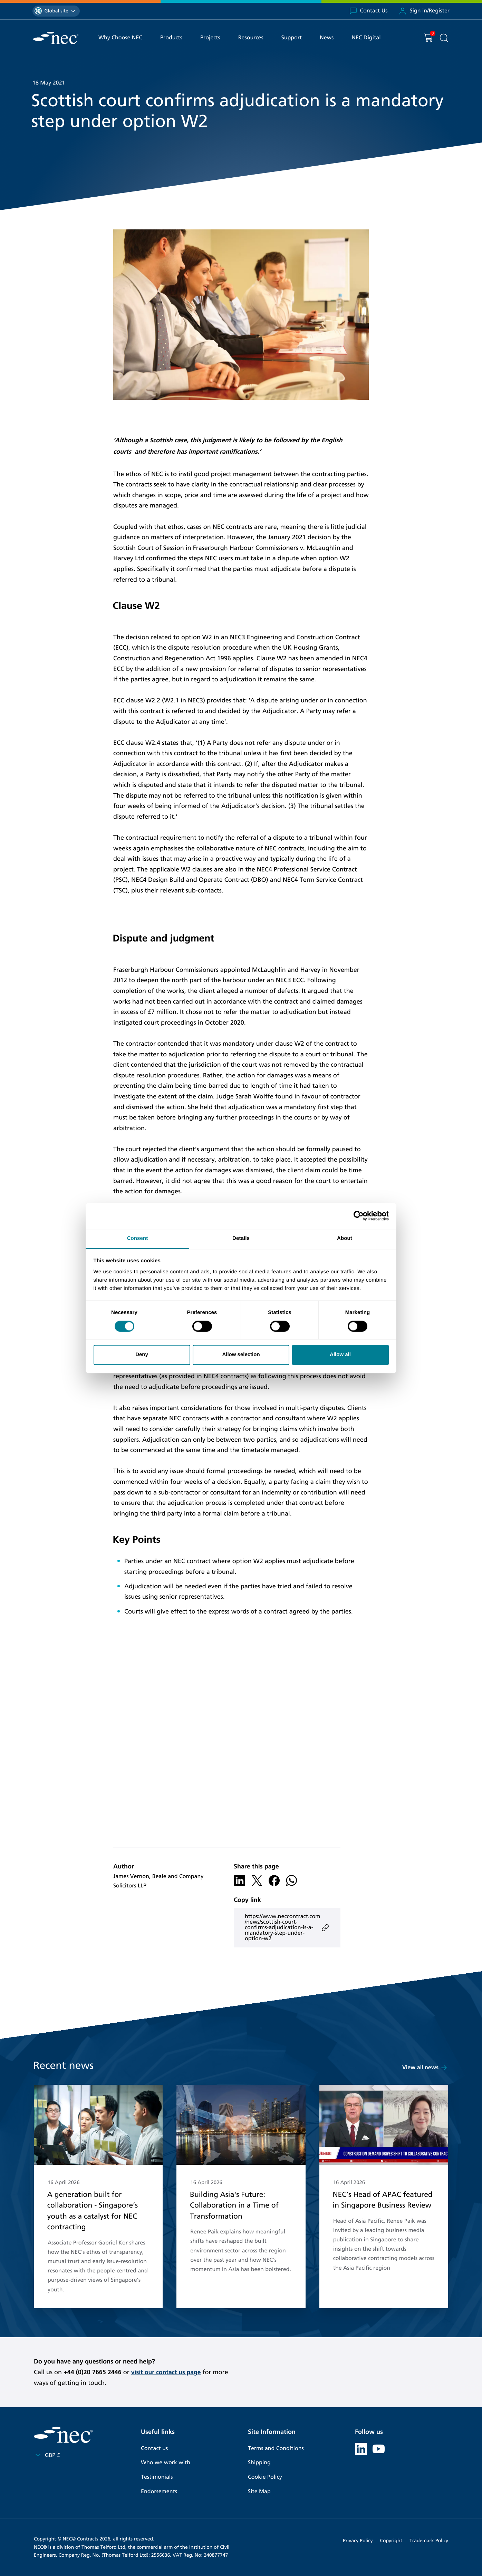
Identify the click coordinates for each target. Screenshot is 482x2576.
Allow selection (241, 1355)
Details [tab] (241, 1238)
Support (291, 37)
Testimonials (157, 2477)
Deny (141, 1355)
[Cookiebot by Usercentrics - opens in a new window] (358, 1216)
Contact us (154, 2448)
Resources (250, 37)
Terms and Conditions (276, 2448)
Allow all (340, 1355)
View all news (425, 2068)
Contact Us (368, 11)
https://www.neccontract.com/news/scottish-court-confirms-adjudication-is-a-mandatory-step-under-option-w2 (287, 1927)
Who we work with (165, 2462)
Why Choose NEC (120, 37)
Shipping (259, 2462)
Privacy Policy (358, 2540)
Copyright (391, 2540)
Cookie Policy (265, 2477)
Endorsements (159, 2491)
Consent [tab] (137, 1238)
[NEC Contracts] (55, 38)
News (327, 37)
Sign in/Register (424, 11)
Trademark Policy (428, 2540)
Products (171, 37)
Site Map (259, 2491)
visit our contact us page (167, 2372)
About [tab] (344, 1238)
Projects (210, 37)
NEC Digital (365, 37)
